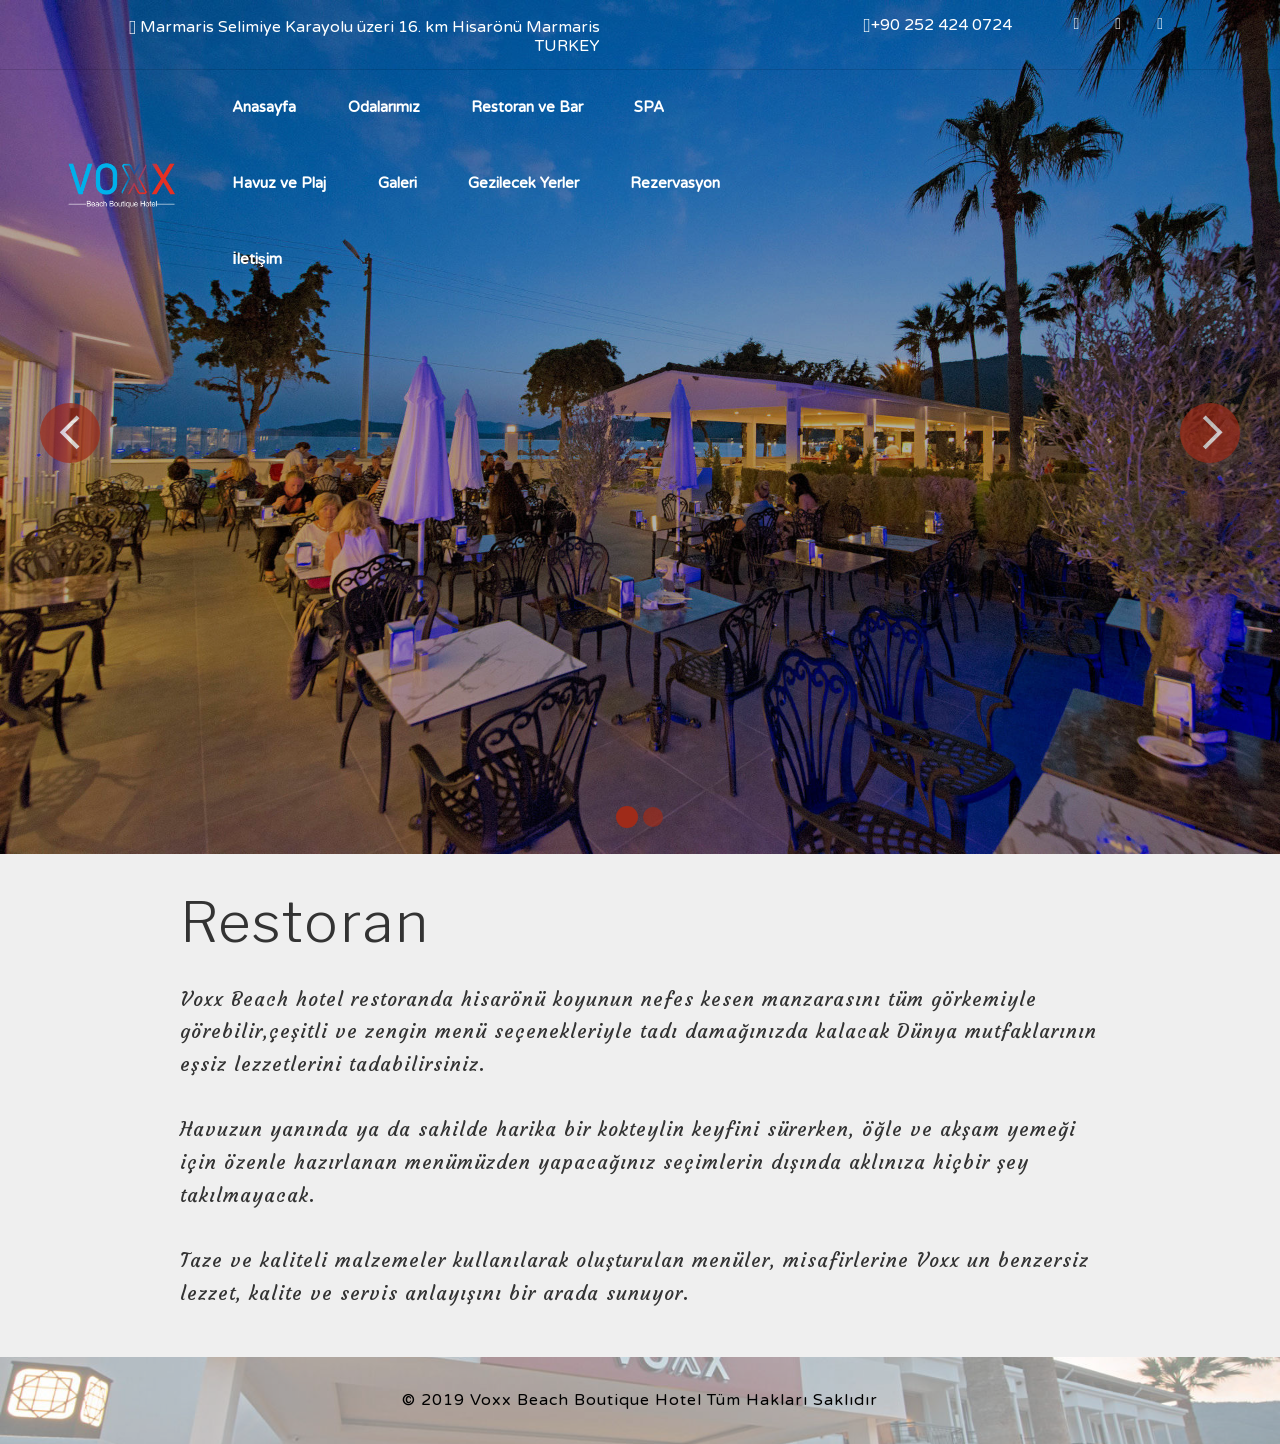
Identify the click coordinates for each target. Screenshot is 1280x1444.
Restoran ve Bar (527, 107)
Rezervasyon (675, 183)
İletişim (259, 259)
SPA (649, 107)
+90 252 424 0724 (937, 25)
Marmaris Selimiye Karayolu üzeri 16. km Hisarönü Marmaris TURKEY (364, 36)
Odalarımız (384, 107)
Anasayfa (264, 107)
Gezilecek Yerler (523, 183)
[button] (70, 433)
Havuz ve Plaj (279, 183)
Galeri (397, 183)
